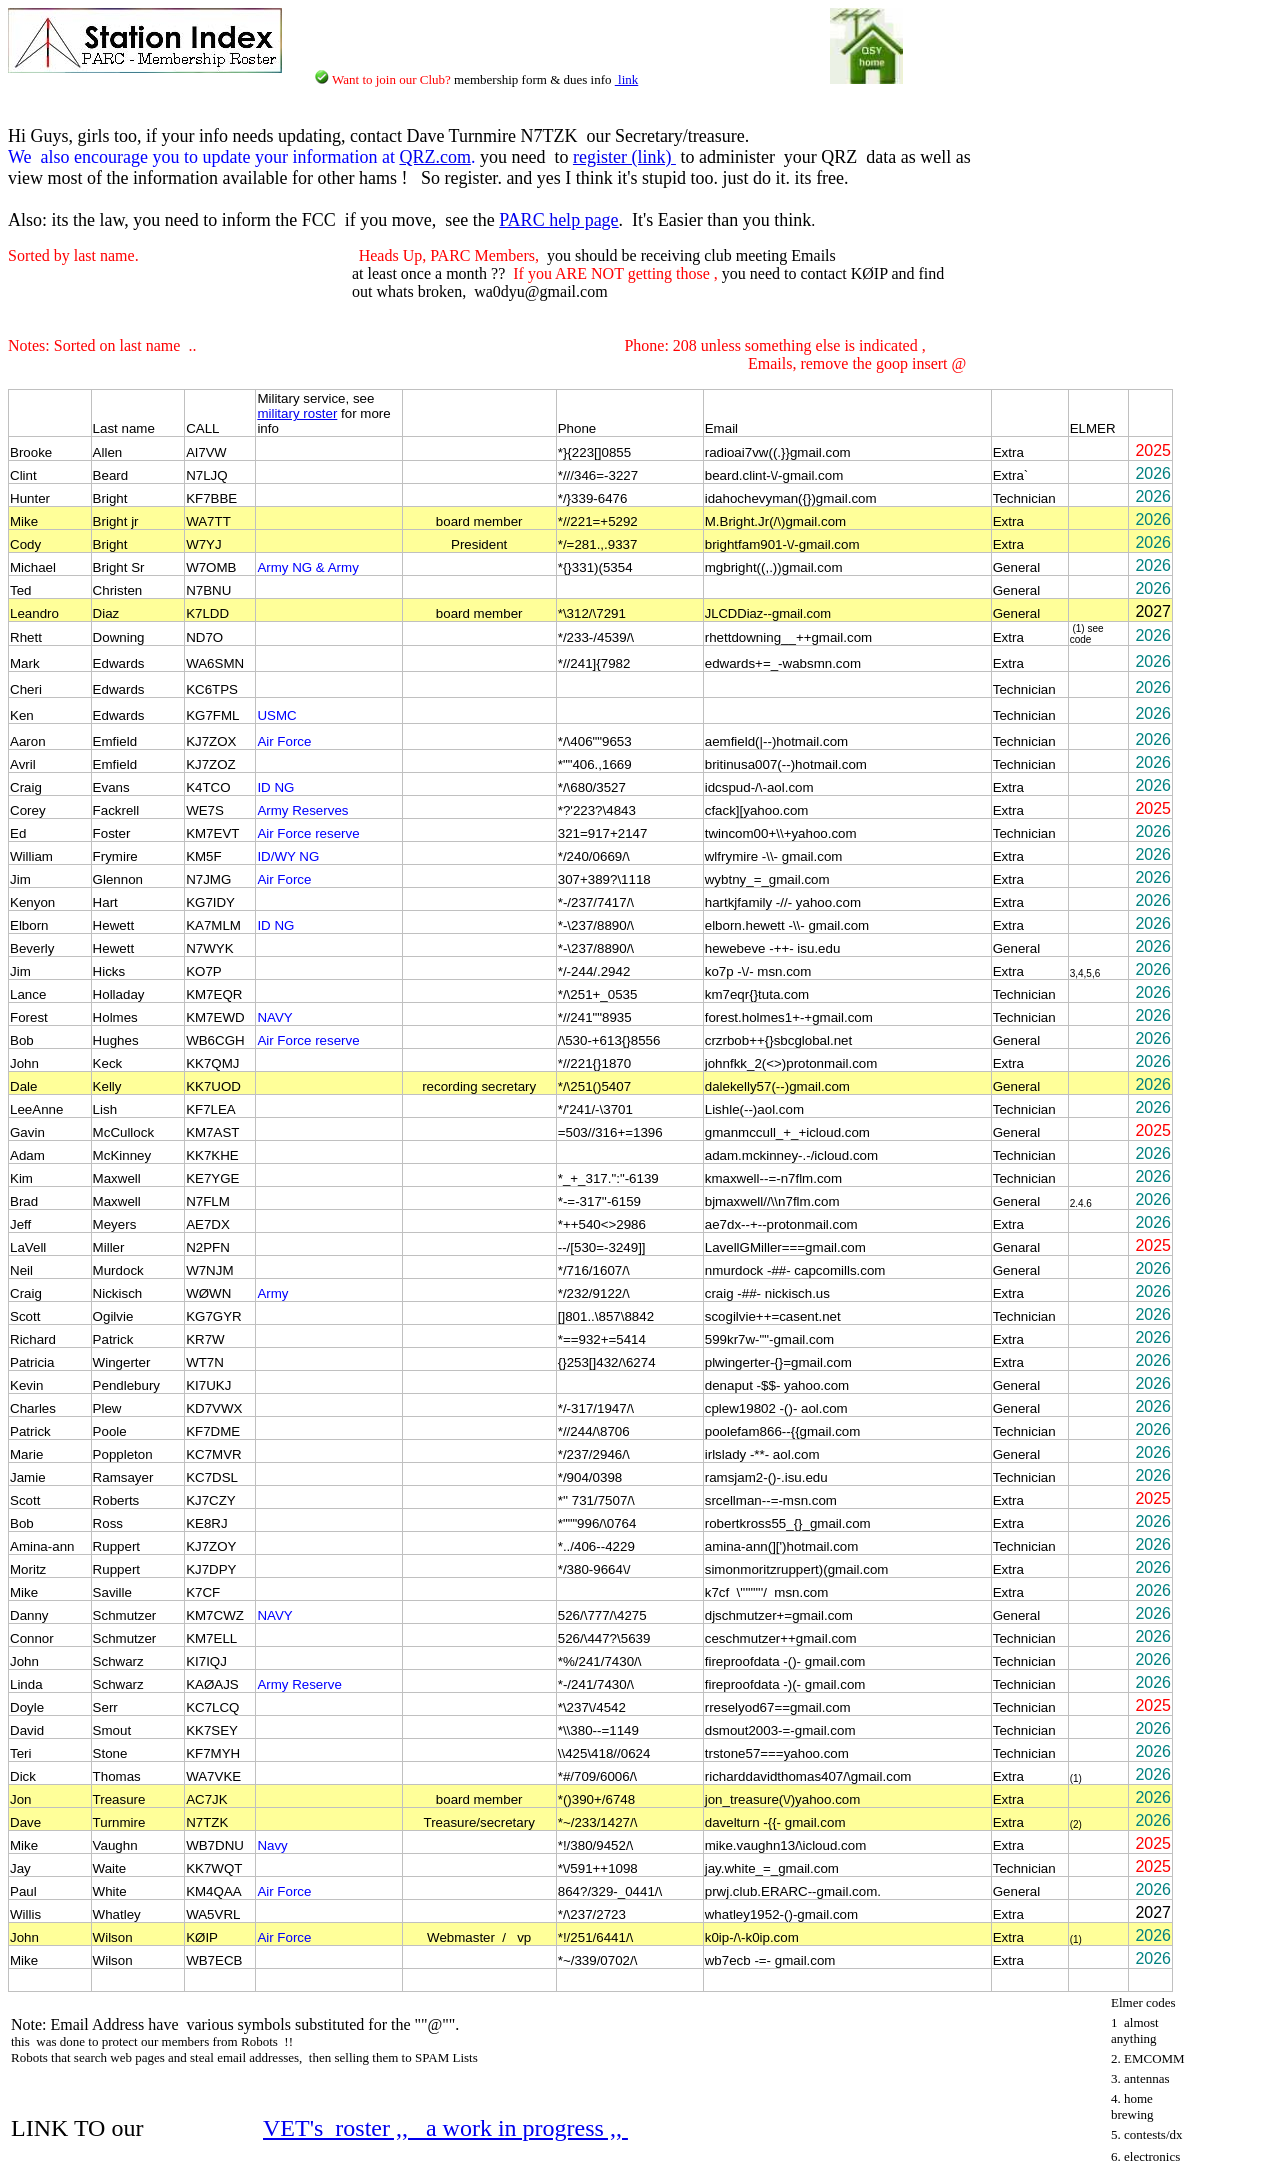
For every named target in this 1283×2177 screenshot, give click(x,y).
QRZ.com (435, 157)
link (626, 79)
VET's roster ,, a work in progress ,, (445, 2128)
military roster (297, 413)
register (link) (624, 157)
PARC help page (558, 220)
